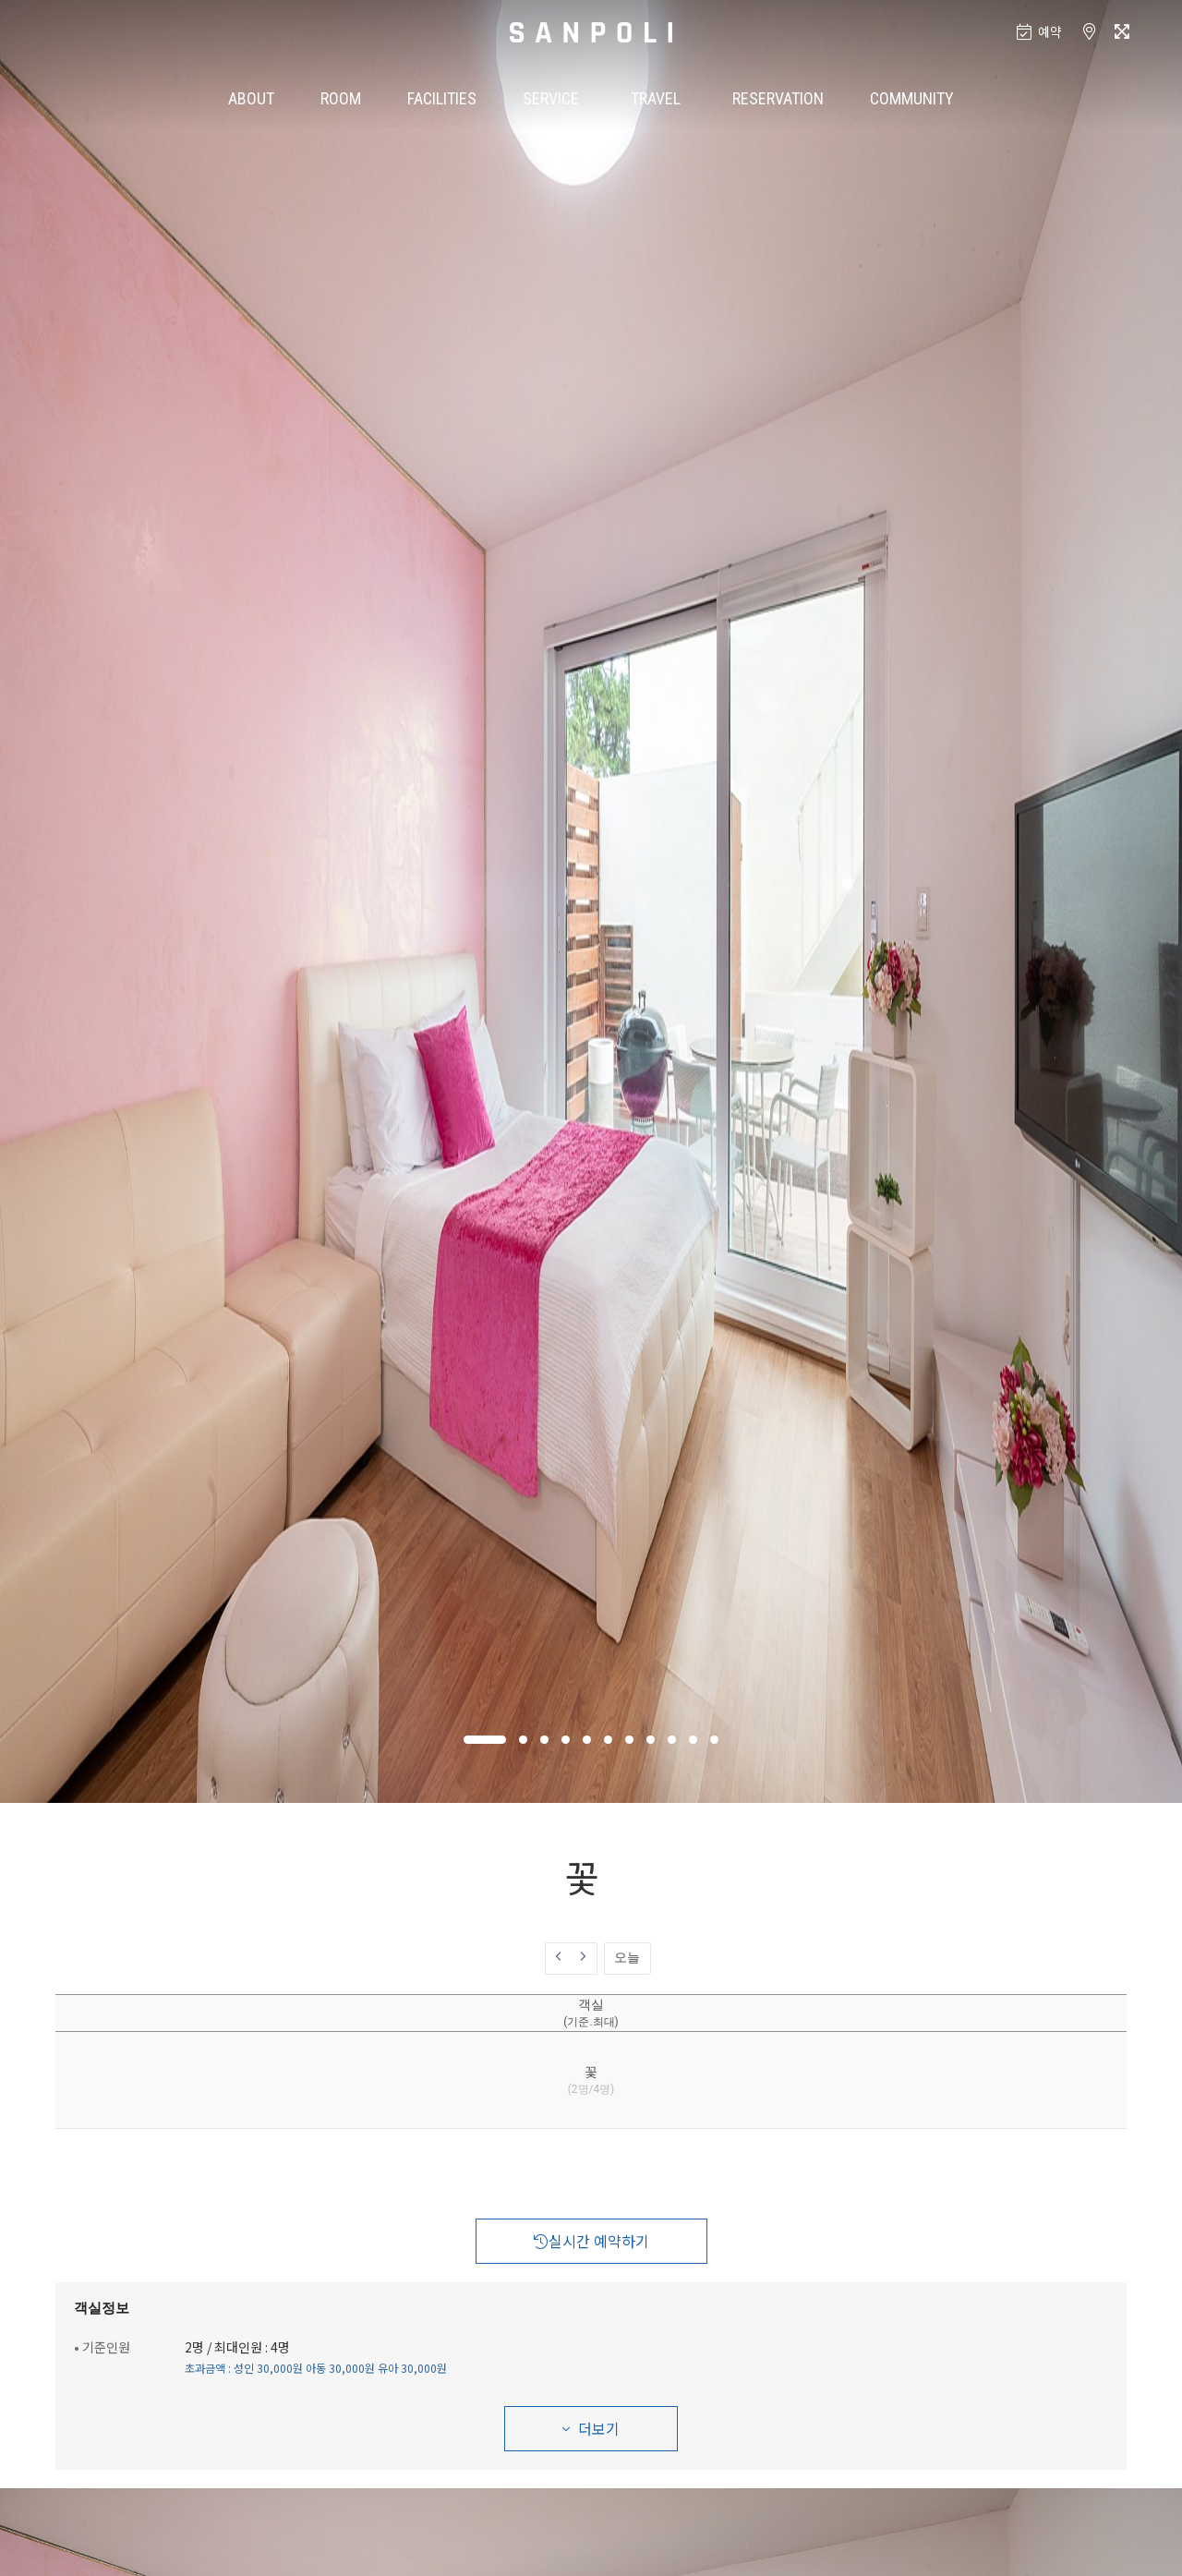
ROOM (340, 98)
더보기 (591, 2428)
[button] (485, 1739)
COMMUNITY (912, 98)
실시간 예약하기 (591, 2241)
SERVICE (551, 98)
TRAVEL (656, 98)
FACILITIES (441, 98)
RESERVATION (778, 98)
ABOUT (251, 98)
